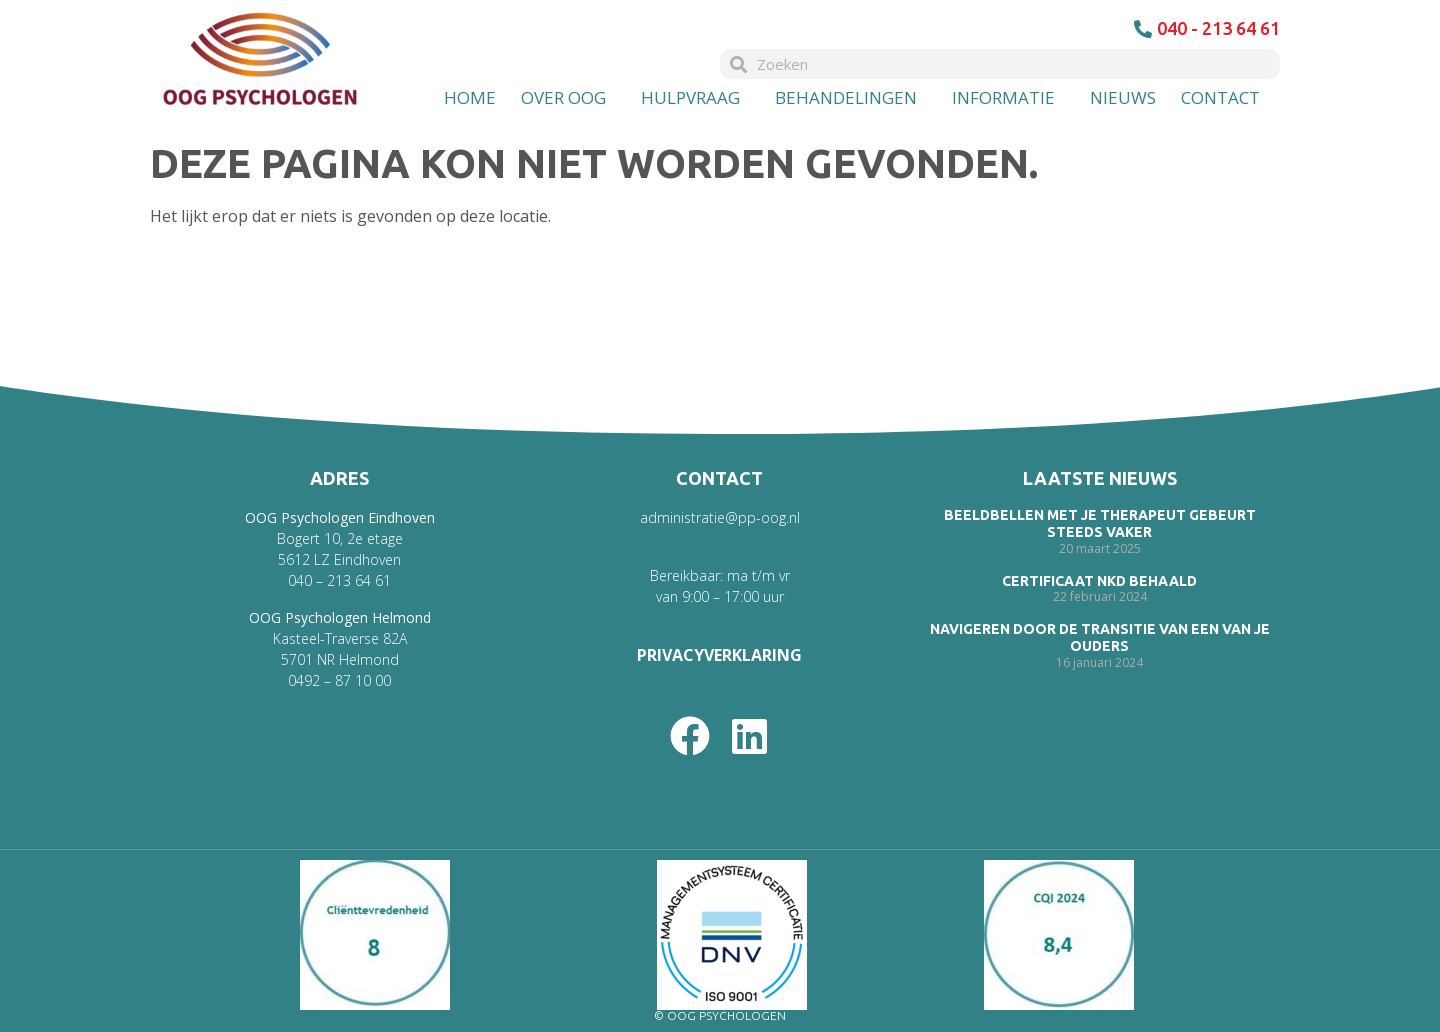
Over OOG (568, 97)
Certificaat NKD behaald (1099, 581)
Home (470, 97)
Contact (1225, 97)
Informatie (1008, 97)
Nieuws (1123, 97)
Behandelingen (851, 97)
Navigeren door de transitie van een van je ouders (1100, 637)
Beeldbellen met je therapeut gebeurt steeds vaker (1100, 523)
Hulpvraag (695, 97)
